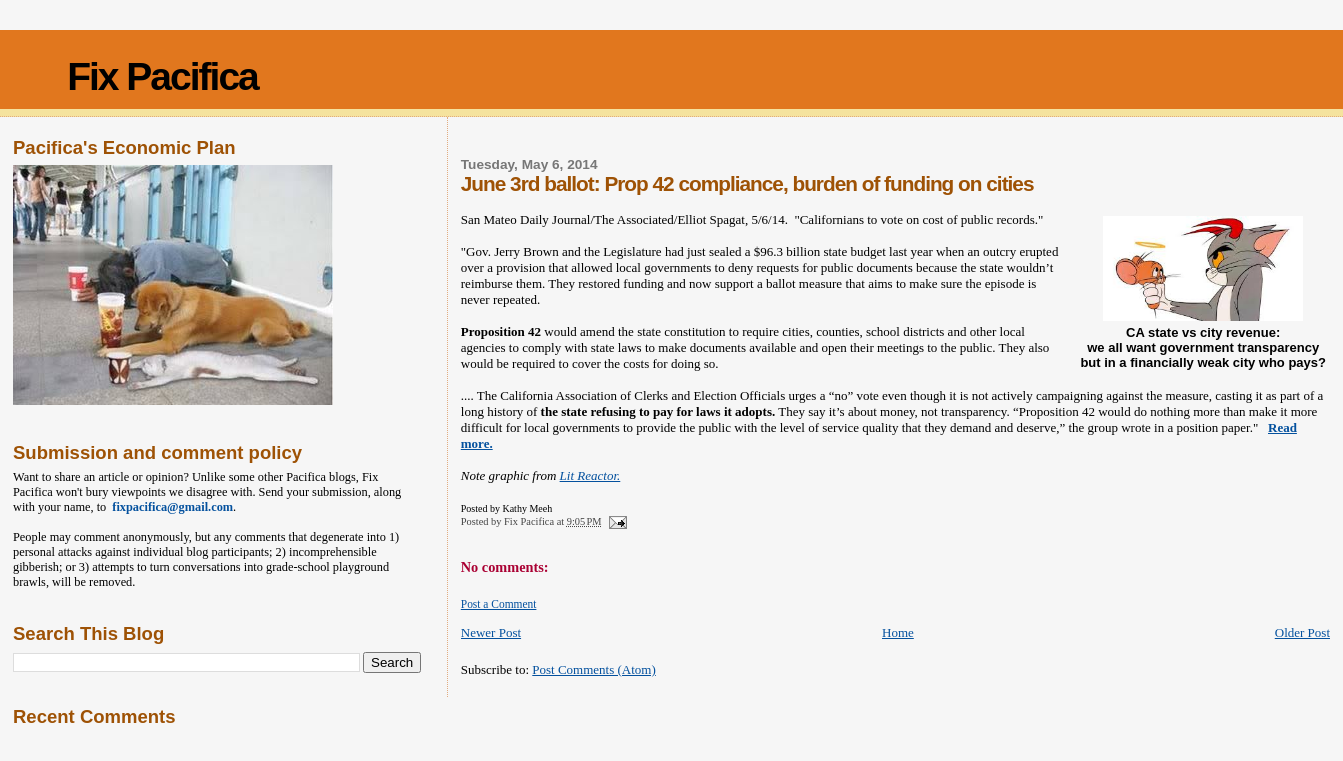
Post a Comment (499, 604)
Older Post (1302, 632)
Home (898, 632)
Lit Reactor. (590, 475)
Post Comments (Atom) (594, 669)
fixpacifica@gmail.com (169, 507)
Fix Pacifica (162, 76)
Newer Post (491, 632)
